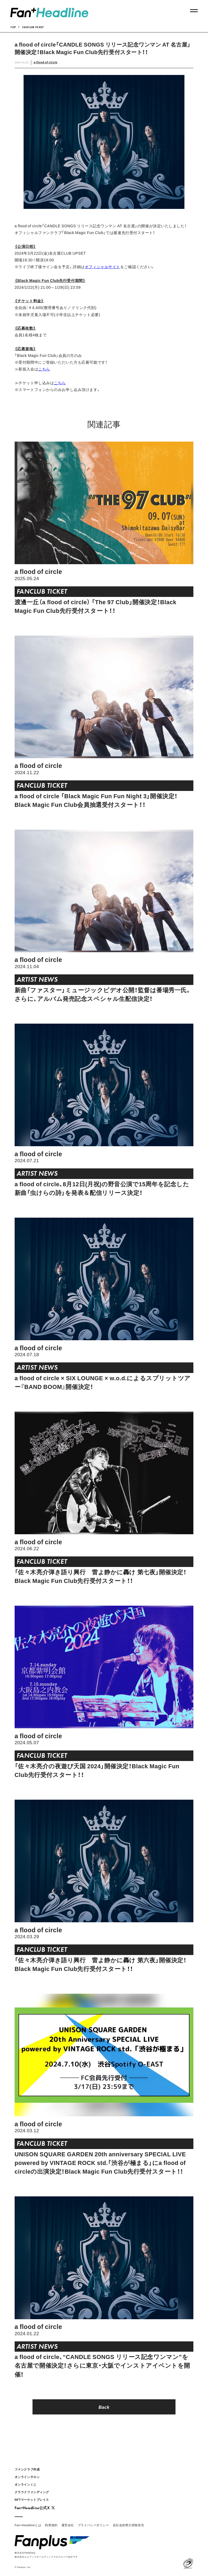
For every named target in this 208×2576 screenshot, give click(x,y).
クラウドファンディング (32, 2492)
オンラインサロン (27, 2477)
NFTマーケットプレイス (32, 2499)
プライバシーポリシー (93, 2525)
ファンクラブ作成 (27, 2469)
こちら (44, 369)
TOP (13, 27)
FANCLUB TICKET (33, 27)
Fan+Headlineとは (28, 2525)
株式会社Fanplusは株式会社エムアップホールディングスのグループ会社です (46, 2554)
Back (104, 2407)
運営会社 (67, 2525)
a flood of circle (45, 62)
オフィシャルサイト (102, 266)
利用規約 (51, 2525)
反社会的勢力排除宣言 (128, 2525)
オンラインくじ (26, 2484)
